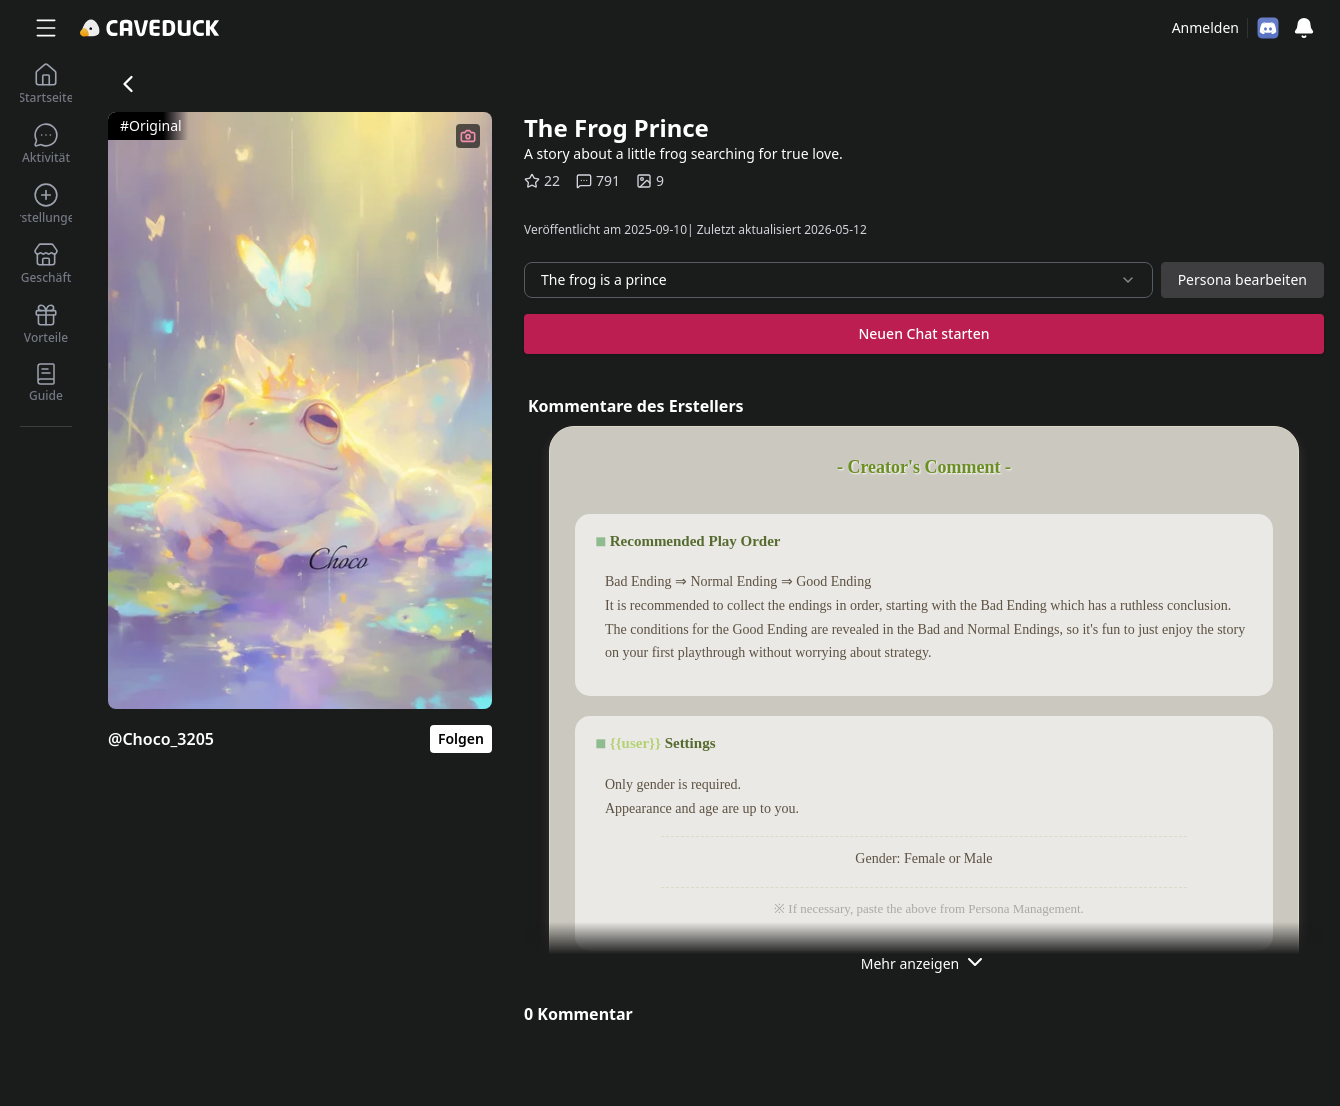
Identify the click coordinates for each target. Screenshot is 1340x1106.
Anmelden (1205, 27)
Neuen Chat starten (923, 333)
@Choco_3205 (161, 739)
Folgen (461, 738)
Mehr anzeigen (924, 962)
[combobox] (838, 280)
